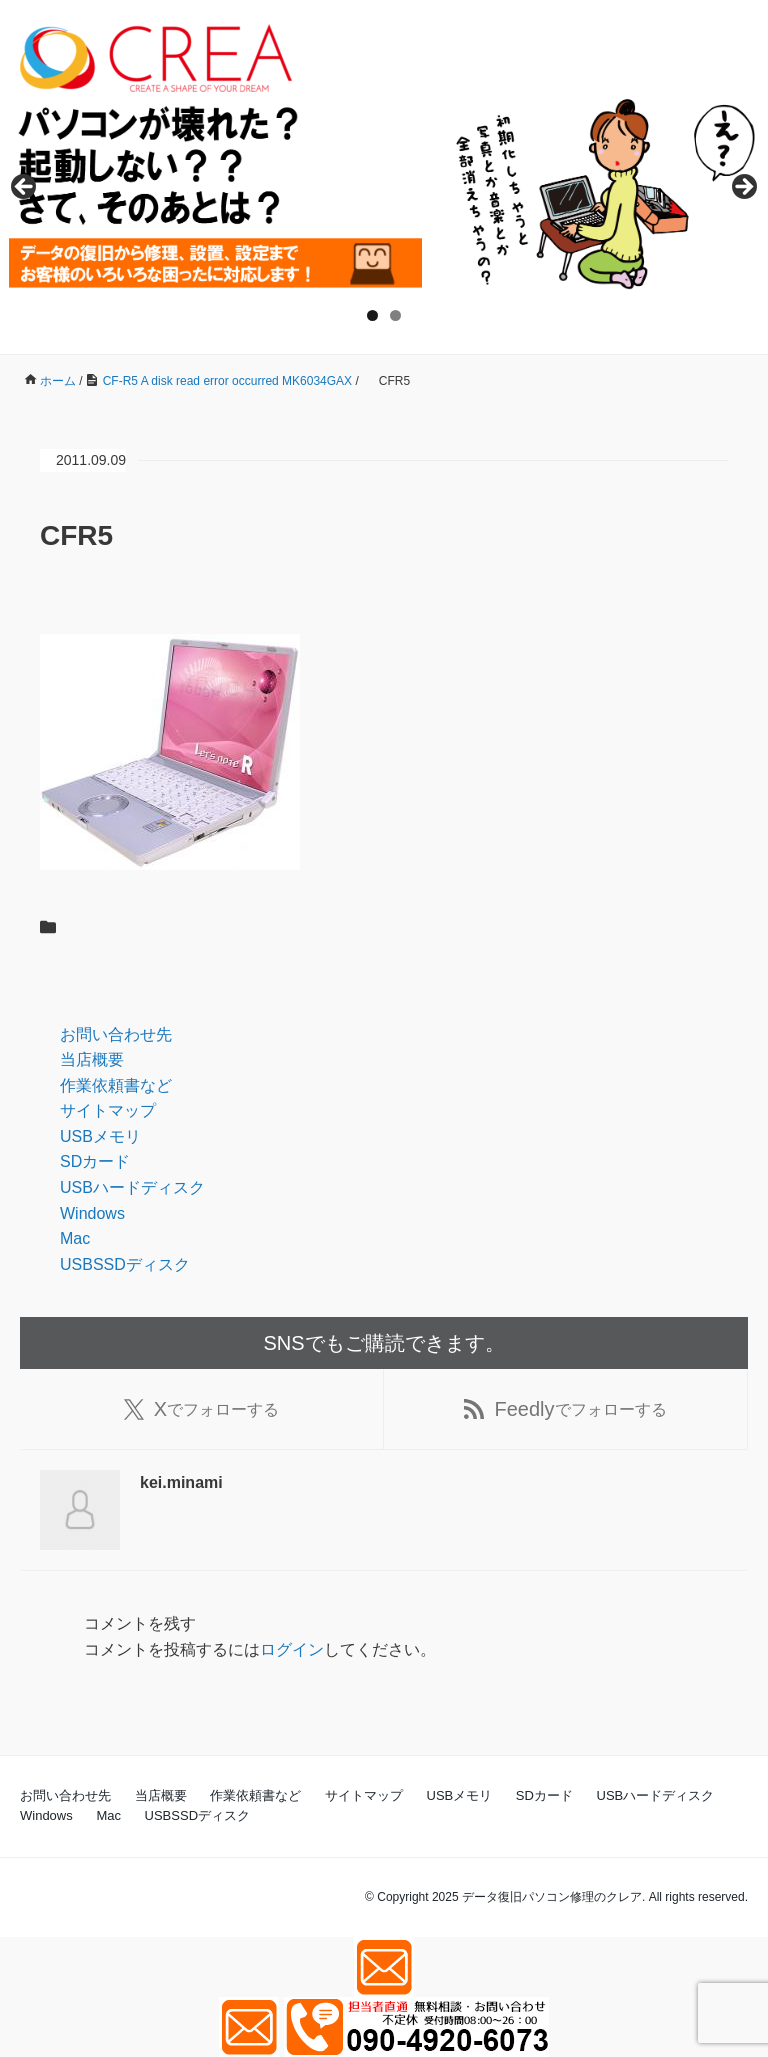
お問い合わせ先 (116, 1034)
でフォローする (201, 1409)
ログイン (292, 1649)
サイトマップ (108, 1110)
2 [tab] (395, 315)
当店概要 (92, 1059)
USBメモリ (100, 1136)
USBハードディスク (132, 1187)
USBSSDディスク (125, 1264)
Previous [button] (25, 188)
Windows (92, 1213)
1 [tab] (372, 315)
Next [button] (743, 188)
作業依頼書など (116, 1085)
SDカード (95, 1161)
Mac (75, 1238)
